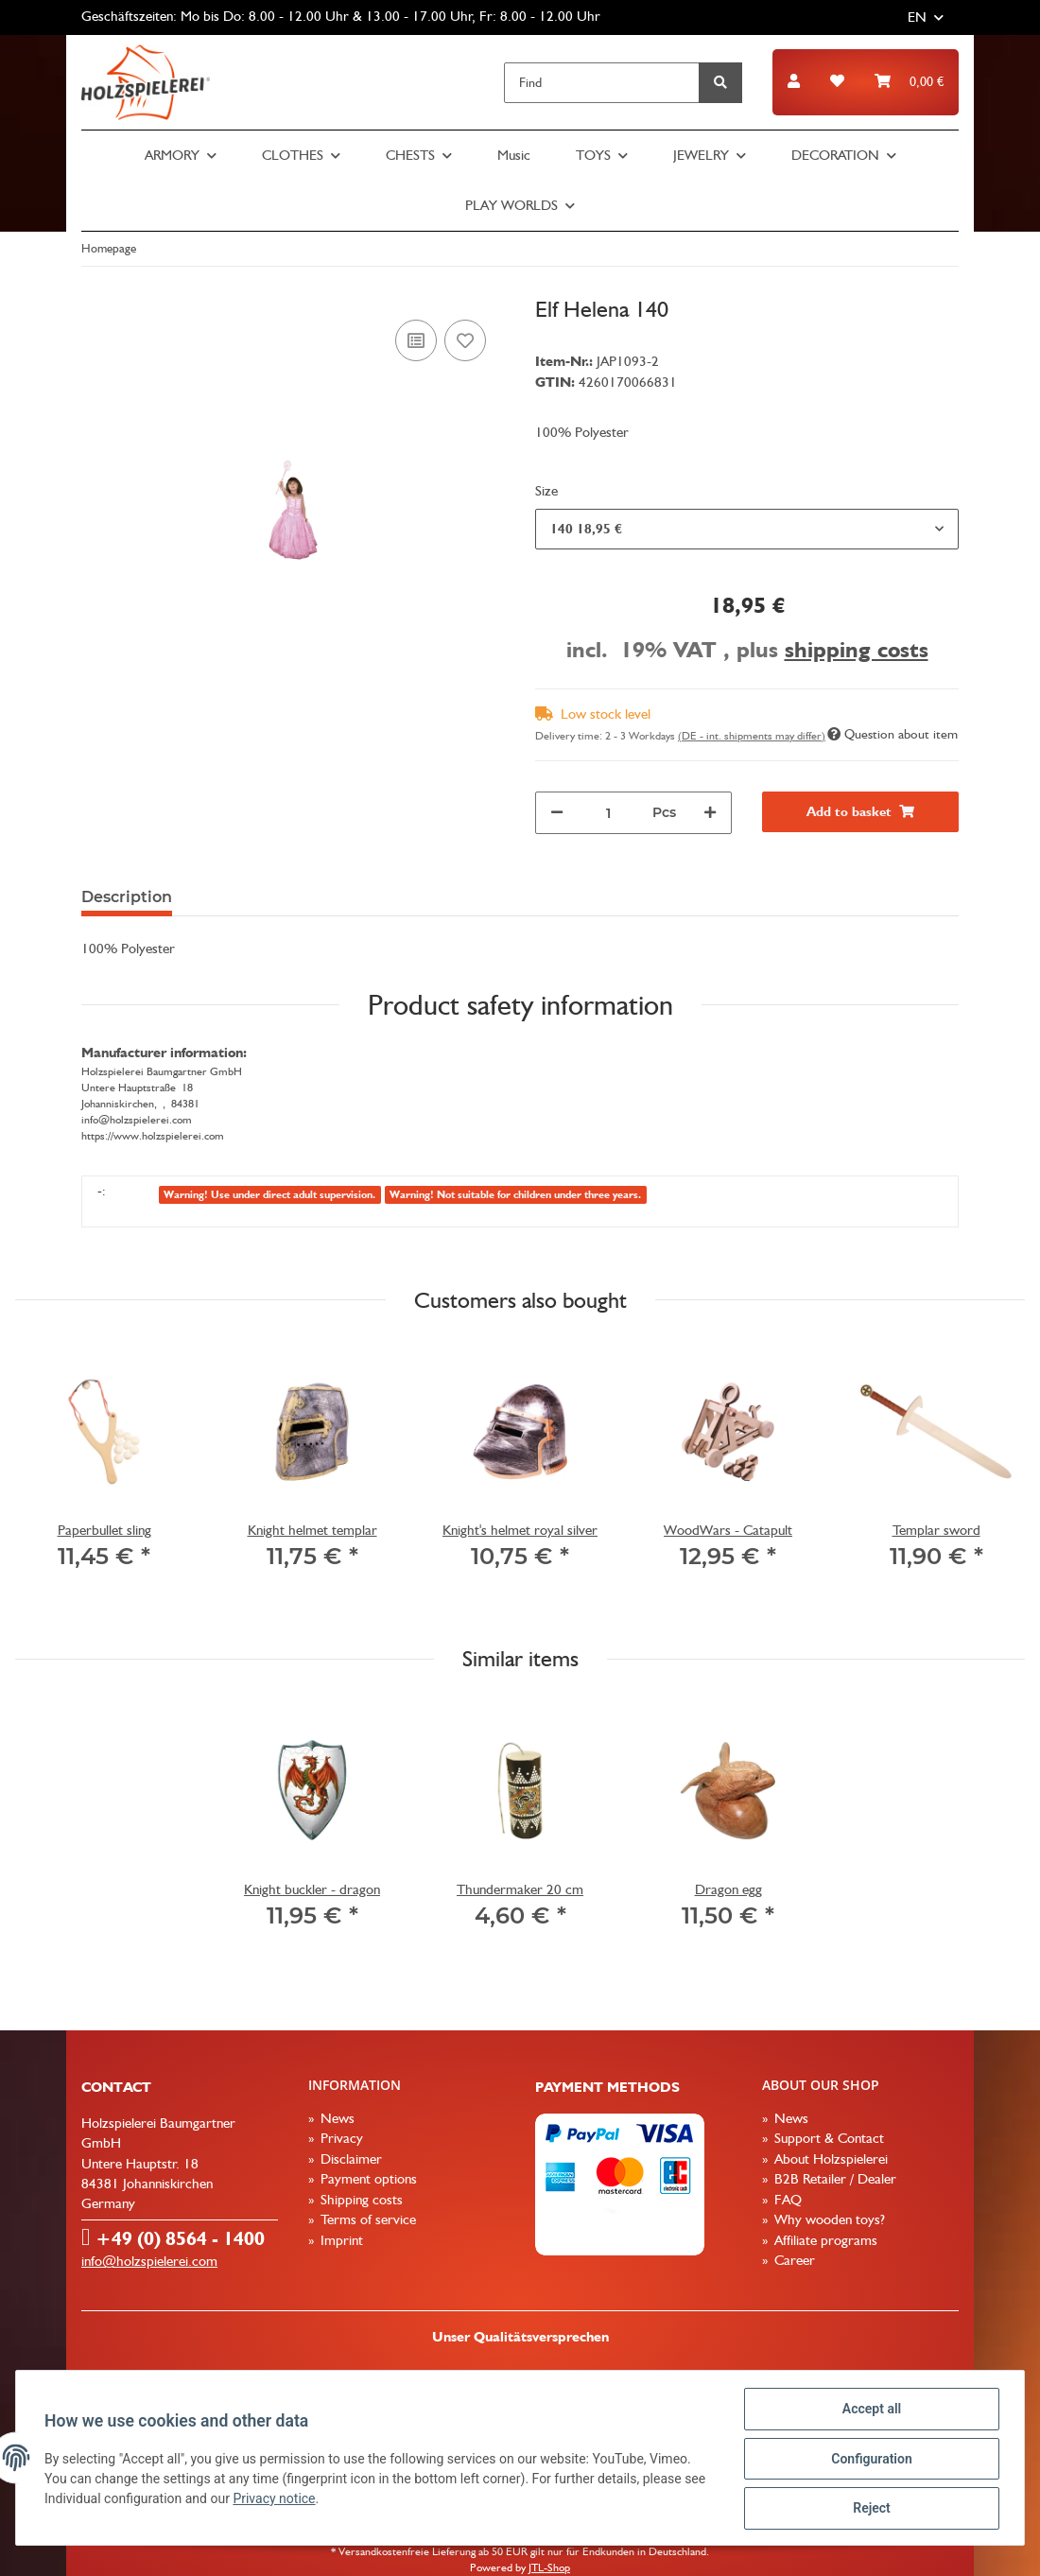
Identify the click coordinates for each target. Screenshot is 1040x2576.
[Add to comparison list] (416, 340)
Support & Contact (827, 2138)
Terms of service (366, 2219)
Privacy (340, 2138)
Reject (870, 2508)
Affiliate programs (824, 2240)
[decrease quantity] (557, 812)
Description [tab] (126, 897)
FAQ (786, 2199)
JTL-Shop (549, 2567)
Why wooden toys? (828, 2219)
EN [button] (917, 17)
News (336, 2118)
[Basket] (909, 81)
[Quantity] (608, 812)
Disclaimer (349, 2158)
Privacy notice (275, 2499)
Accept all (870, 2410)
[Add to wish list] (465, 340)
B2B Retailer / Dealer (833, 2178)
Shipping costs (360, 2199)
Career (793, 2260)
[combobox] (747, 529)
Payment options (367, 2178)
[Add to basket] (860, 812)
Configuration (869, 2459)
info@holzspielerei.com (149, 2261)
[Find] (602, 82)
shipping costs (856, 649)
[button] (793, 81)
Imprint (340, 2240)
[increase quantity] (710, 812)
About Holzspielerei (829, 2158)
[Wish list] (837, 81)
